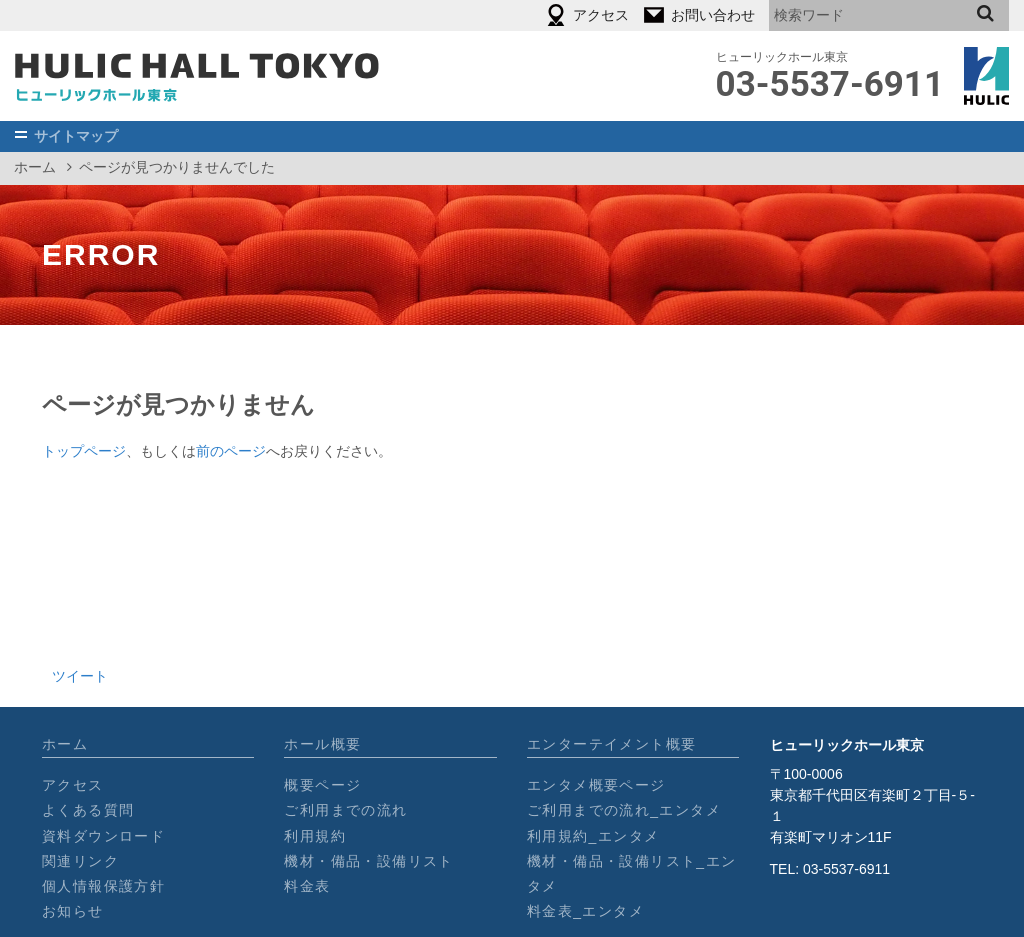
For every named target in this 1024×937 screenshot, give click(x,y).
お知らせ (73, 911)
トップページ (84, 451)
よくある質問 (88, 810)
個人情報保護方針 (103, 886)
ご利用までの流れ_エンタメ (624, 810)
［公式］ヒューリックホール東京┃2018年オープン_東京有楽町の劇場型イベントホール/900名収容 (197, 76)
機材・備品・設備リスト (368, 861)
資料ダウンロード (103, 836)
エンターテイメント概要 (611, 744)
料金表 (307, 886)
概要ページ (322, 785)
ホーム (35, 167)
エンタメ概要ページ (596, 785)
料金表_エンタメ (585, 911)
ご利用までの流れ (345, 810)
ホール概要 (322, 744)
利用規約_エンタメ (593, 836)
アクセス (73, 785)
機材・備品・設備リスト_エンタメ (631, 873)
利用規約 (315, 836)
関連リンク (80, 861)
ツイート (80, 676)
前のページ (231, 451)
